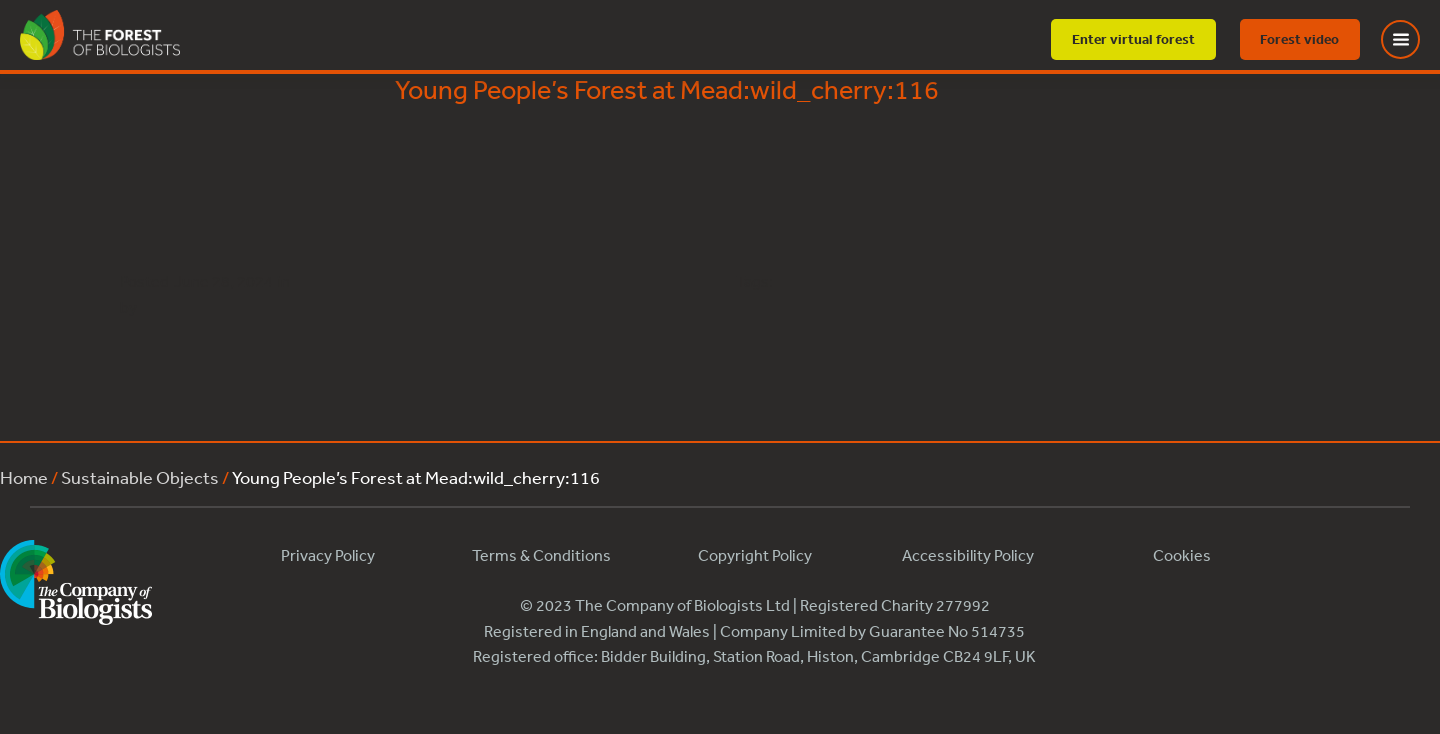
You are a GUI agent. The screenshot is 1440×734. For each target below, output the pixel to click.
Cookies (1182, 555)
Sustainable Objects (140, 477)
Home (24, 477)
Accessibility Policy (968, 555)
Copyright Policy (755, 555)
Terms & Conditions (541, 555)
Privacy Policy (328, 555)
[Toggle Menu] (1413, 39)
